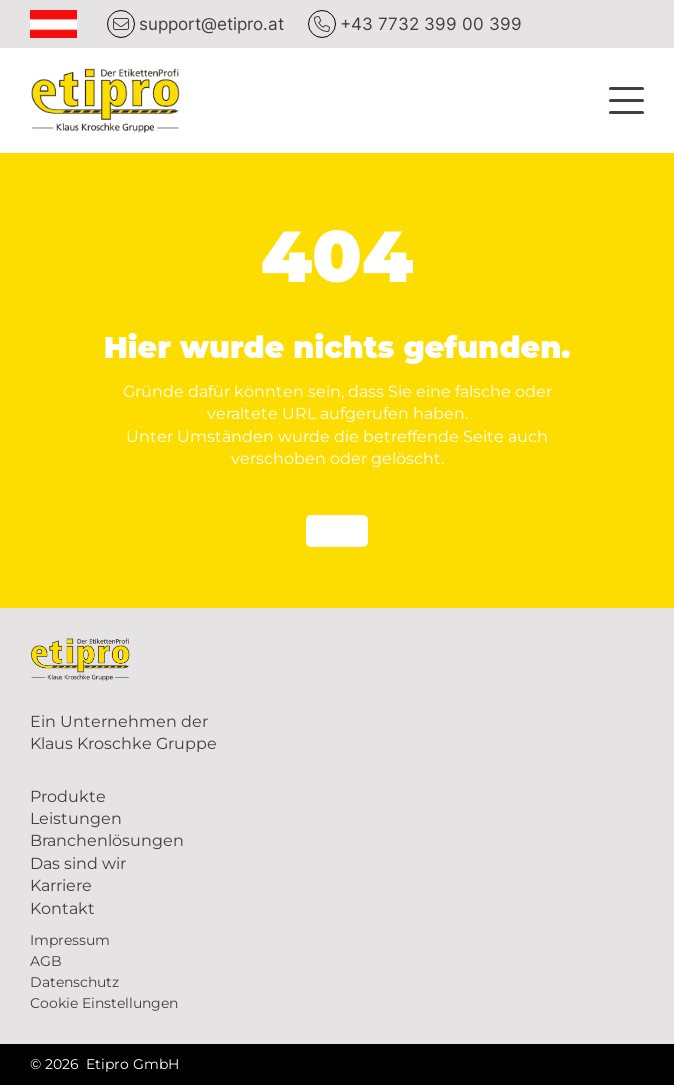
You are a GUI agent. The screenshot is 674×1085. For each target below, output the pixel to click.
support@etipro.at (211, 24)
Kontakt (62, 908)
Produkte (68, 796)
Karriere (61, 885)
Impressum (70, 940)
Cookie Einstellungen (104, 1003)
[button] (626, 97)
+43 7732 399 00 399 (431, 24)
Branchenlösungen (107, 840)
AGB (46, 961)
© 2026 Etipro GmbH (104, 1064)
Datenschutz (74, 982)
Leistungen (76, 818)
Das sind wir (78, 863)
